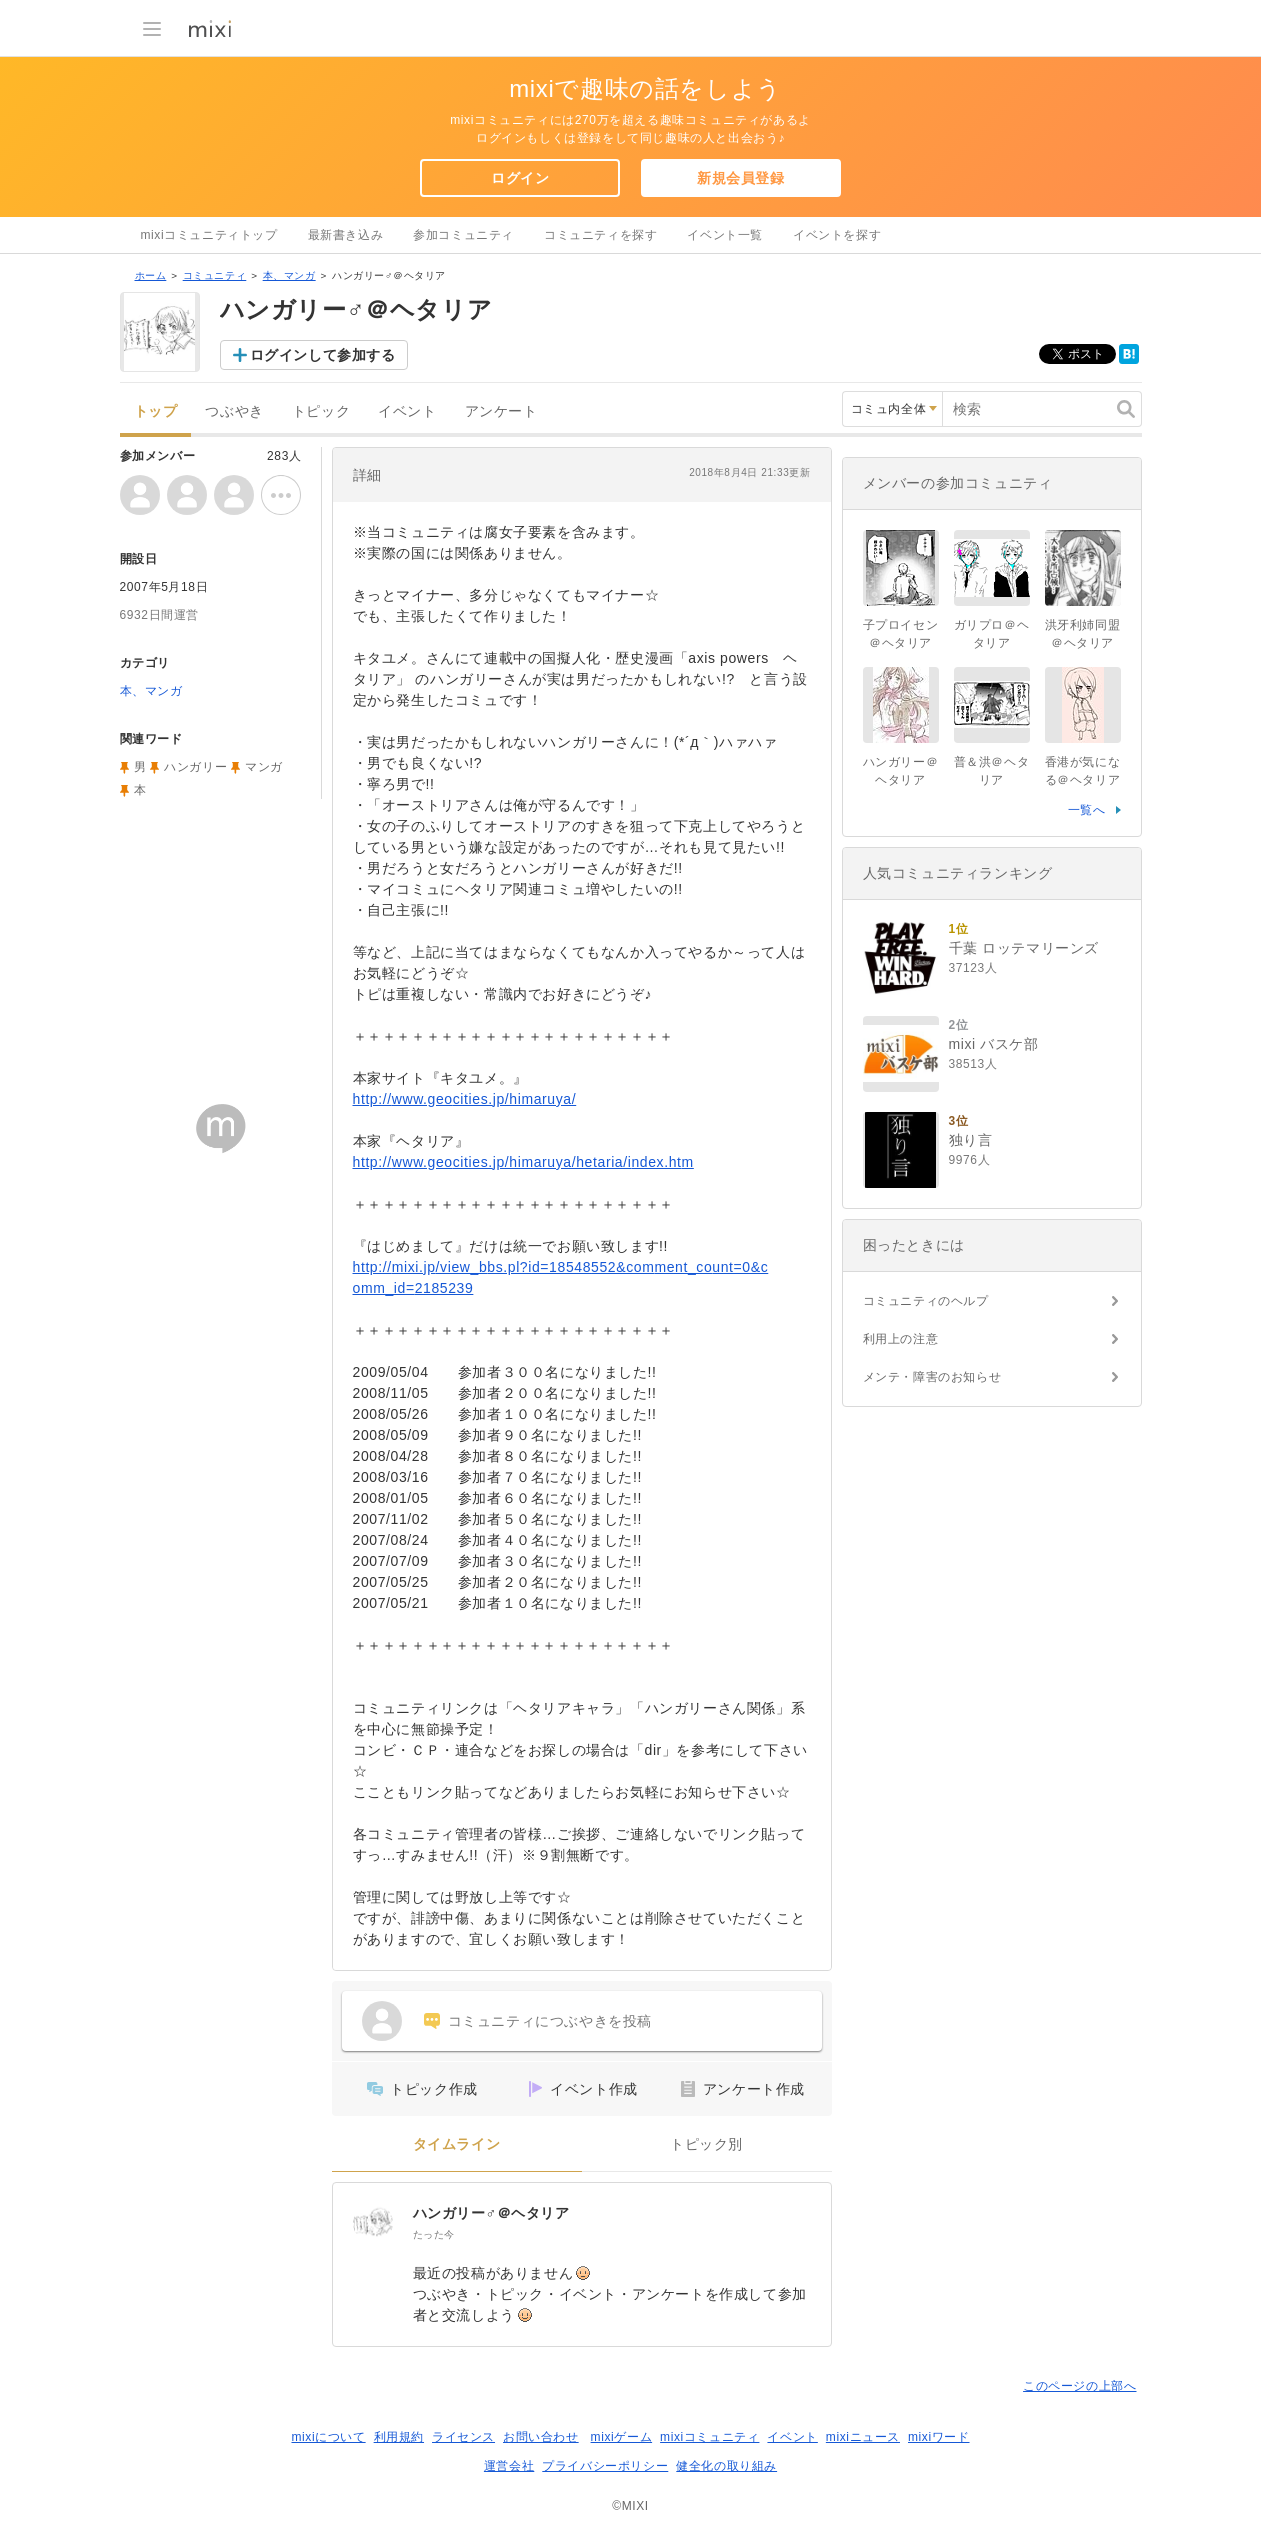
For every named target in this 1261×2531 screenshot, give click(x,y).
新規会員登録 (741, 178)
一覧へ (1087, 810)
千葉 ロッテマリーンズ (1024, 948)
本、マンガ (289, 275)
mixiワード (939, 2437)
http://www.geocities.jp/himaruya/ (465, 1099)
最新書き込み (346, 235)
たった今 (434, 2234)
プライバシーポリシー (605, 2466)
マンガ (264, 767)
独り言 (971, 1140)
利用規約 (399, 2437)
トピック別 (706, 2144)
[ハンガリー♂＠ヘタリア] (373, 2223)
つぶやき (234, 411)
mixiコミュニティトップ (209, 235)
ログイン (520, 178)
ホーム (151, 275)
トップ (156, 411)
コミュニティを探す (600, 235)
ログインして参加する (323, 355)
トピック (321, 411)
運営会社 (509, 2466)
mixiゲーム (622, 2437)
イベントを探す (837, 235)
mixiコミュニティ (709, 2437)
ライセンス (463, 2437)
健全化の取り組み (726, 2466)
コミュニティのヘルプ (926, 1301)
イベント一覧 (725, 235)
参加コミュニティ (463, 235)
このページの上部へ (1079, 2386)
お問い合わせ (541, 2437)
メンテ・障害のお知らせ (932, 1377)
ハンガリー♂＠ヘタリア (491, 2213)
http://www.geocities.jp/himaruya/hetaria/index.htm (523, 1162)
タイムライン (457, 2144)
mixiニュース (863, 2437)
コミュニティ (215, 275)
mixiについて (328, 2437)
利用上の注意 (901, 1339)
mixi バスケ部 (994, 1044)
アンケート (501, 411)
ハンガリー (195, 767)
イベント (407, 411)
